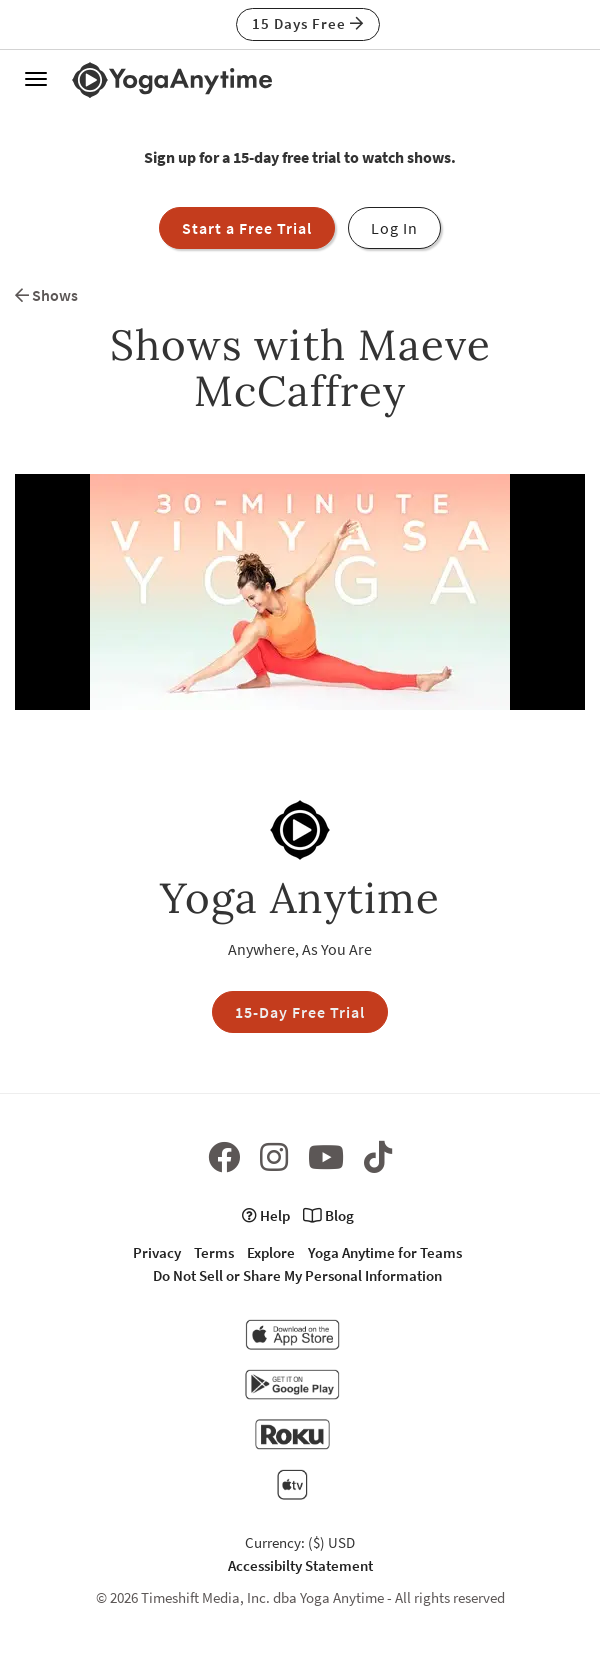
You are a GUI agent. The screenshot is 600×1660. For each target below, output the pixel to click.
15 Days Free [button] (308, 23)
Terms (214, 1252)
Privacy (157, 1252)
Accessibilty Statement (300, 1565)
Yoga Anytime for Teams (385, 1252)
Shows (46, 295)
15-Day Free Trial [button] (300, 1012)
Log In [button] (394, 228)
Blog (328, 1215)
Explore (271, 1252)
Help (266, 1215)
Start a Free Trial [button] (247, 228)
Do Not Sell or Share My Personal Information (297, 1275)
